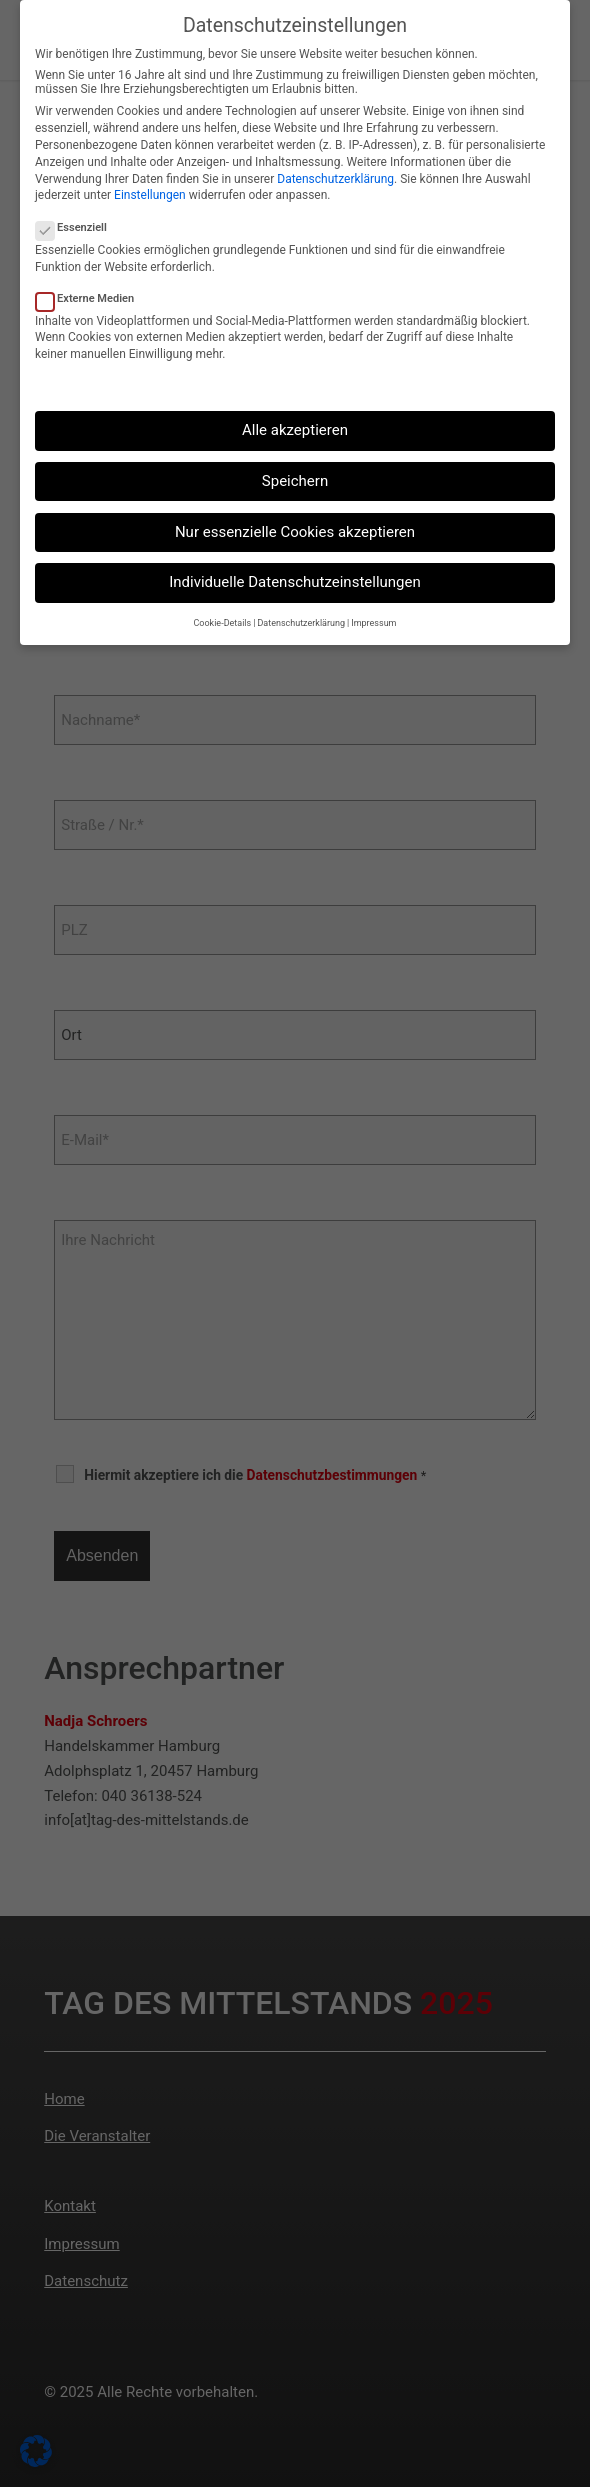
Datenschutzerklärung (335, 178)
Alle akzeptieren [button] (295, 430)
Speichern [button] (295, 481)
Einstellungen (150, 195)
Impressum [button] (373, 623)
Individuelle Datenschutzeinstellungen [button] (295, 582)
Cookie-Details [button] (223, 623)
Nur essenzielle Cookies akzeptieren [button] (295, 532)
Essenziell (71, 227)
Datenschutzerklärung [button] (301, 623)
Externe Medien (84, 297)
